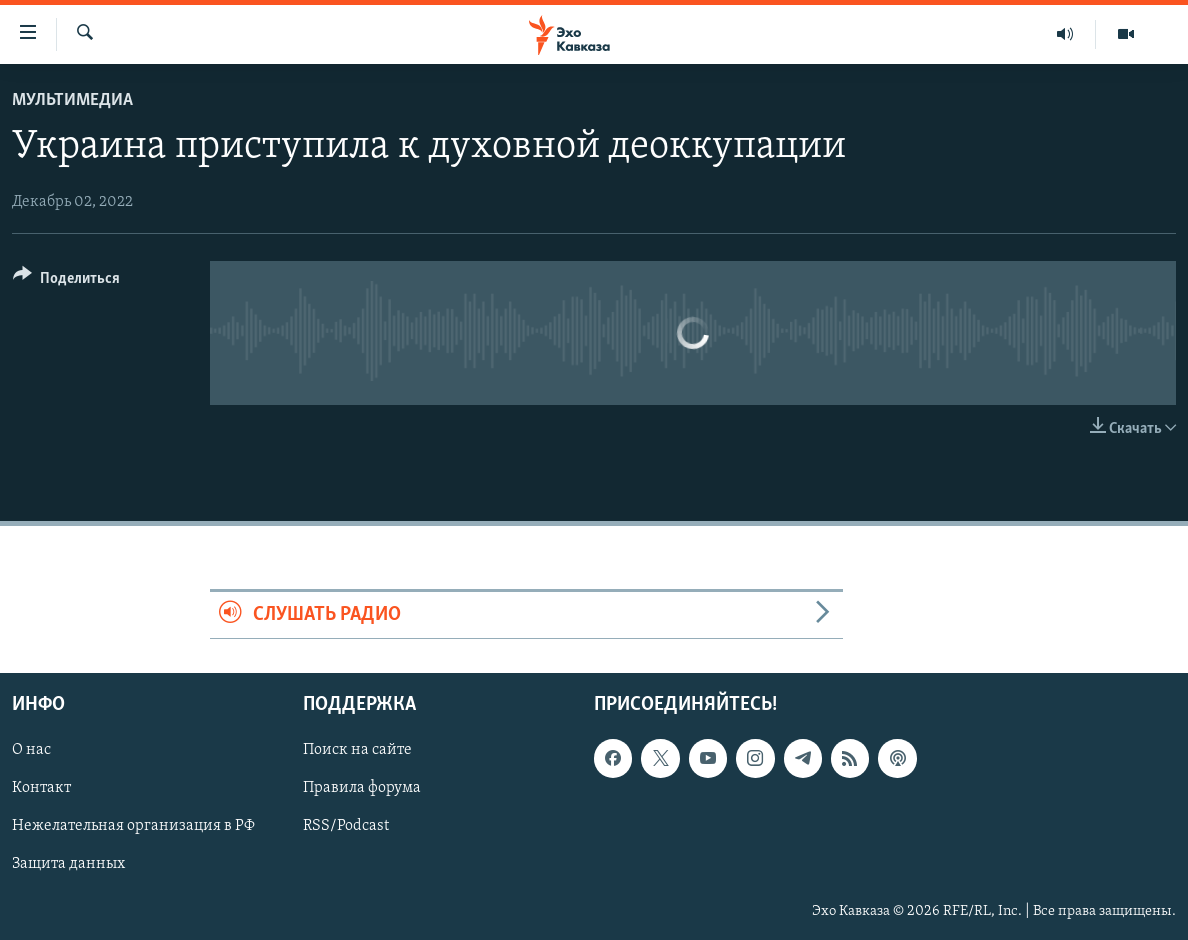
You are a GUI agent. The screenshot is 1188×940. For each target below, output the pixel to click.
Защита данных (68, 865)
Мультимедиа (72, 100)
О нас (31, 751)
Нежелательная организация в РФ (133, 827)
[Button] (66, 281)
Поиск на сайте (357, 751)
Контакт (41, 789)
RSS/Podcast (346, 827)
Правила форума (362, 789)
